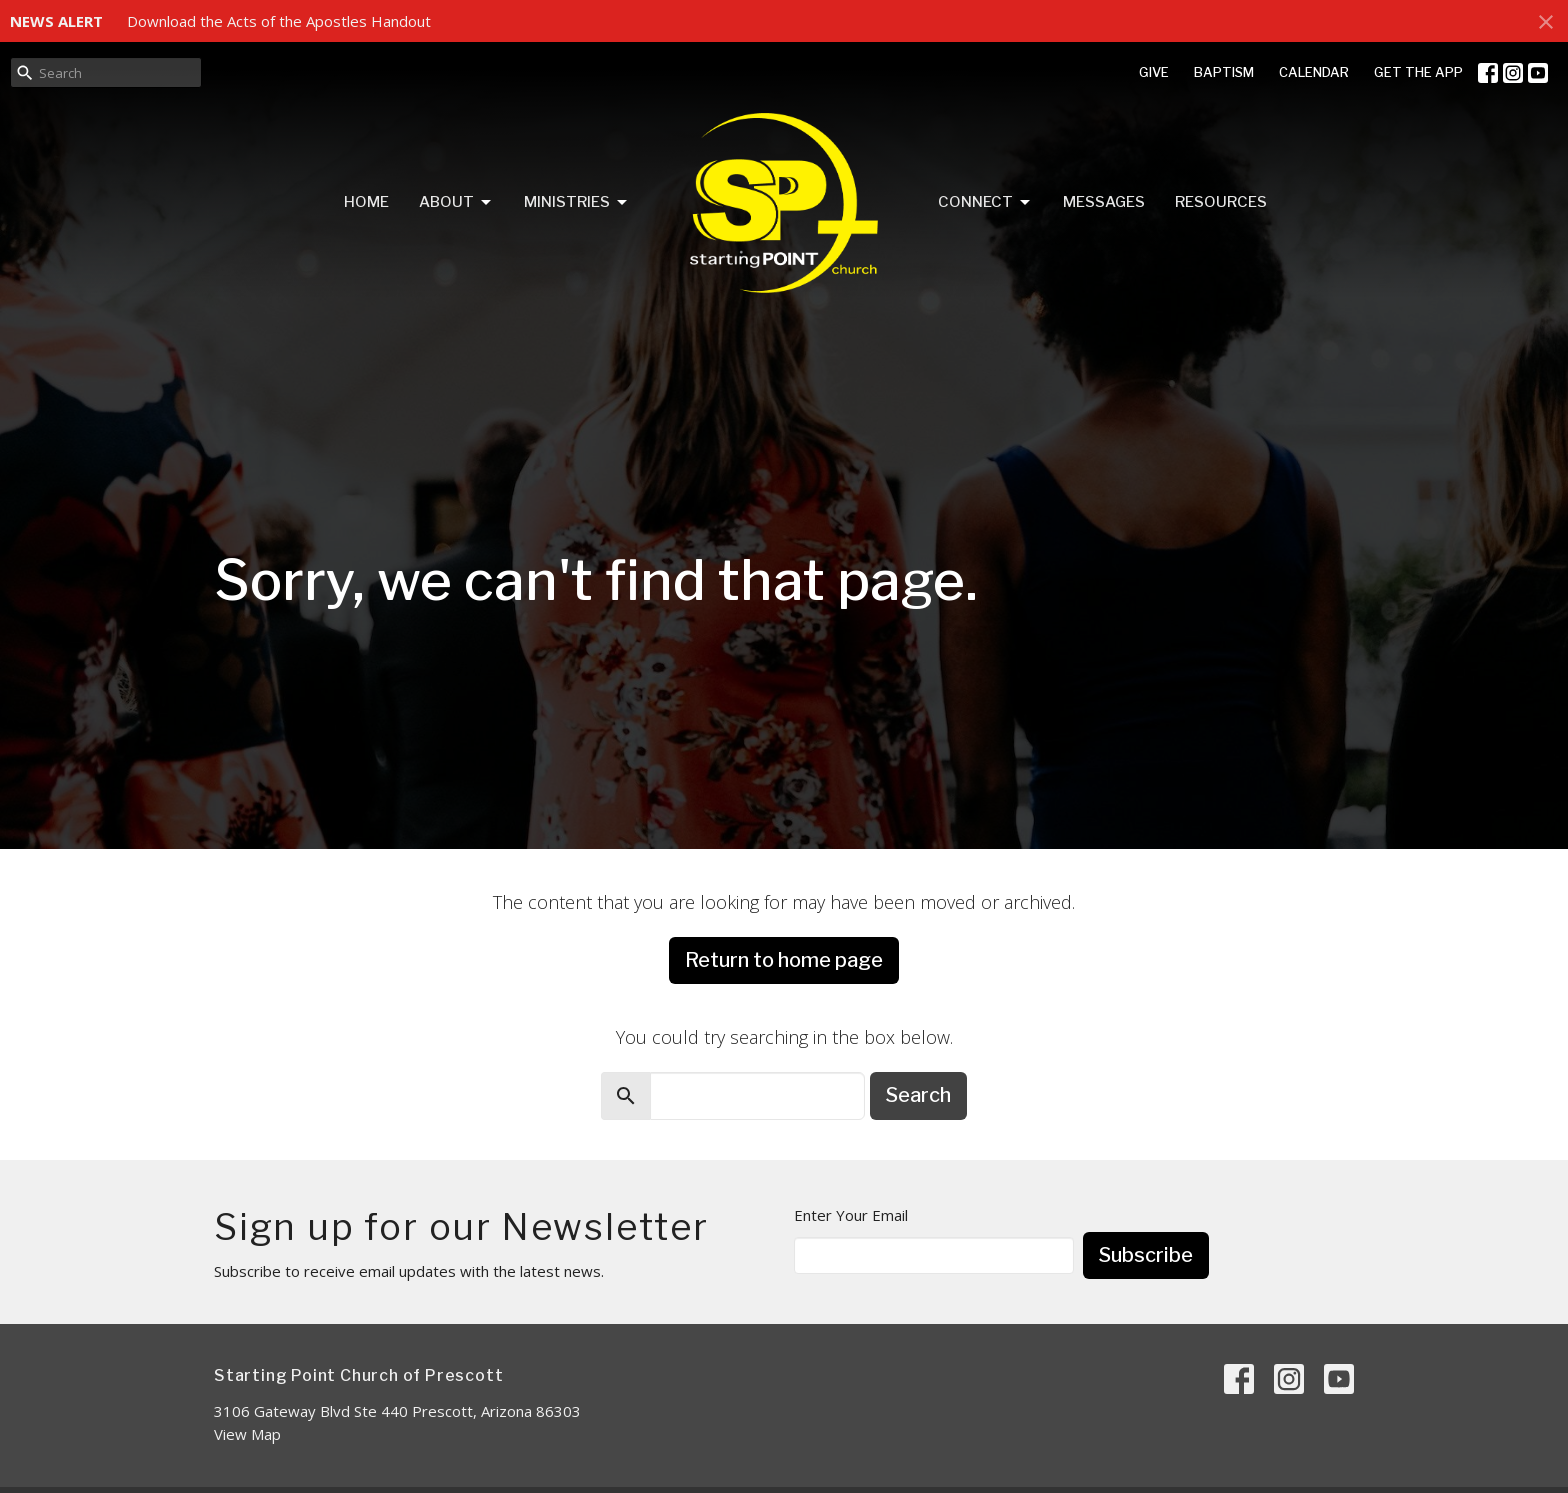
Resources (1221, 202)
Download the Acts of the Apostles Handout (279, 21)
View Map (247, 1434)
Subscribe (1146, 1255)
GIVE (1154, 72)
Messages (1104, 202)
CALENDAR (1314, 72)
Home (366, 202)
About (456, 203)
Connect (985, 203)
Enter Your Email (851, 1215)
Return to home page (784, 960)
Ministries (577, 203)
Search (918, 1095)
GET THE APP (1418, 72)
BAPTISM (1224, 72)
